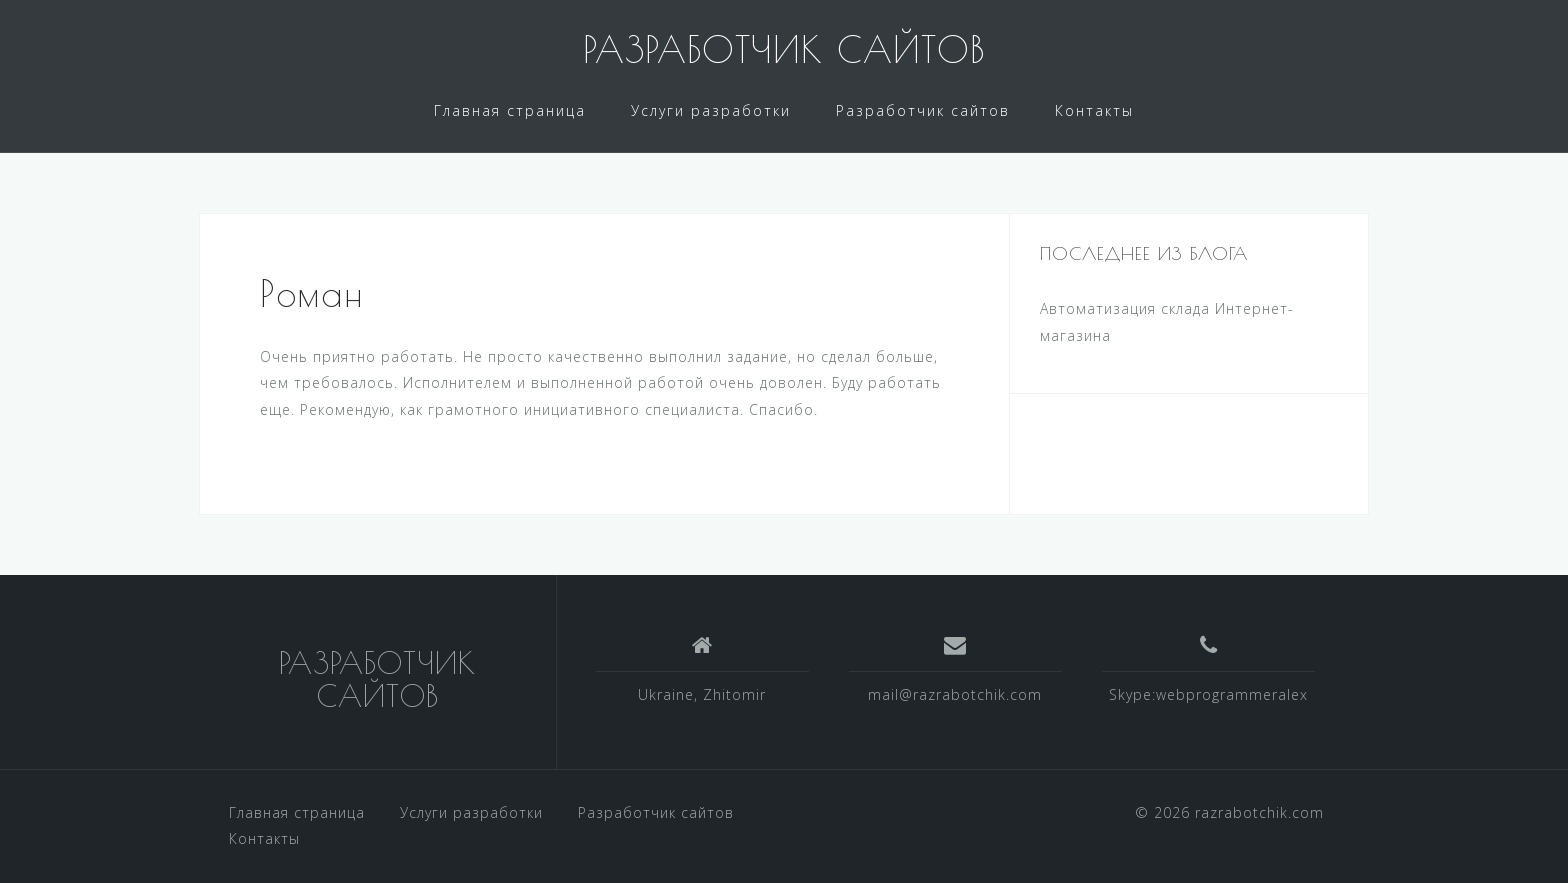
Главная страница (510, 110)
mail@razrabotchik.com (955, 694)
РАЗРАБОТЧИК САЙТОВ (784, 49)
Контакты (1094, 110)
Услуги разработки (711, 110)
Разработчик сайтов (923, 110)
